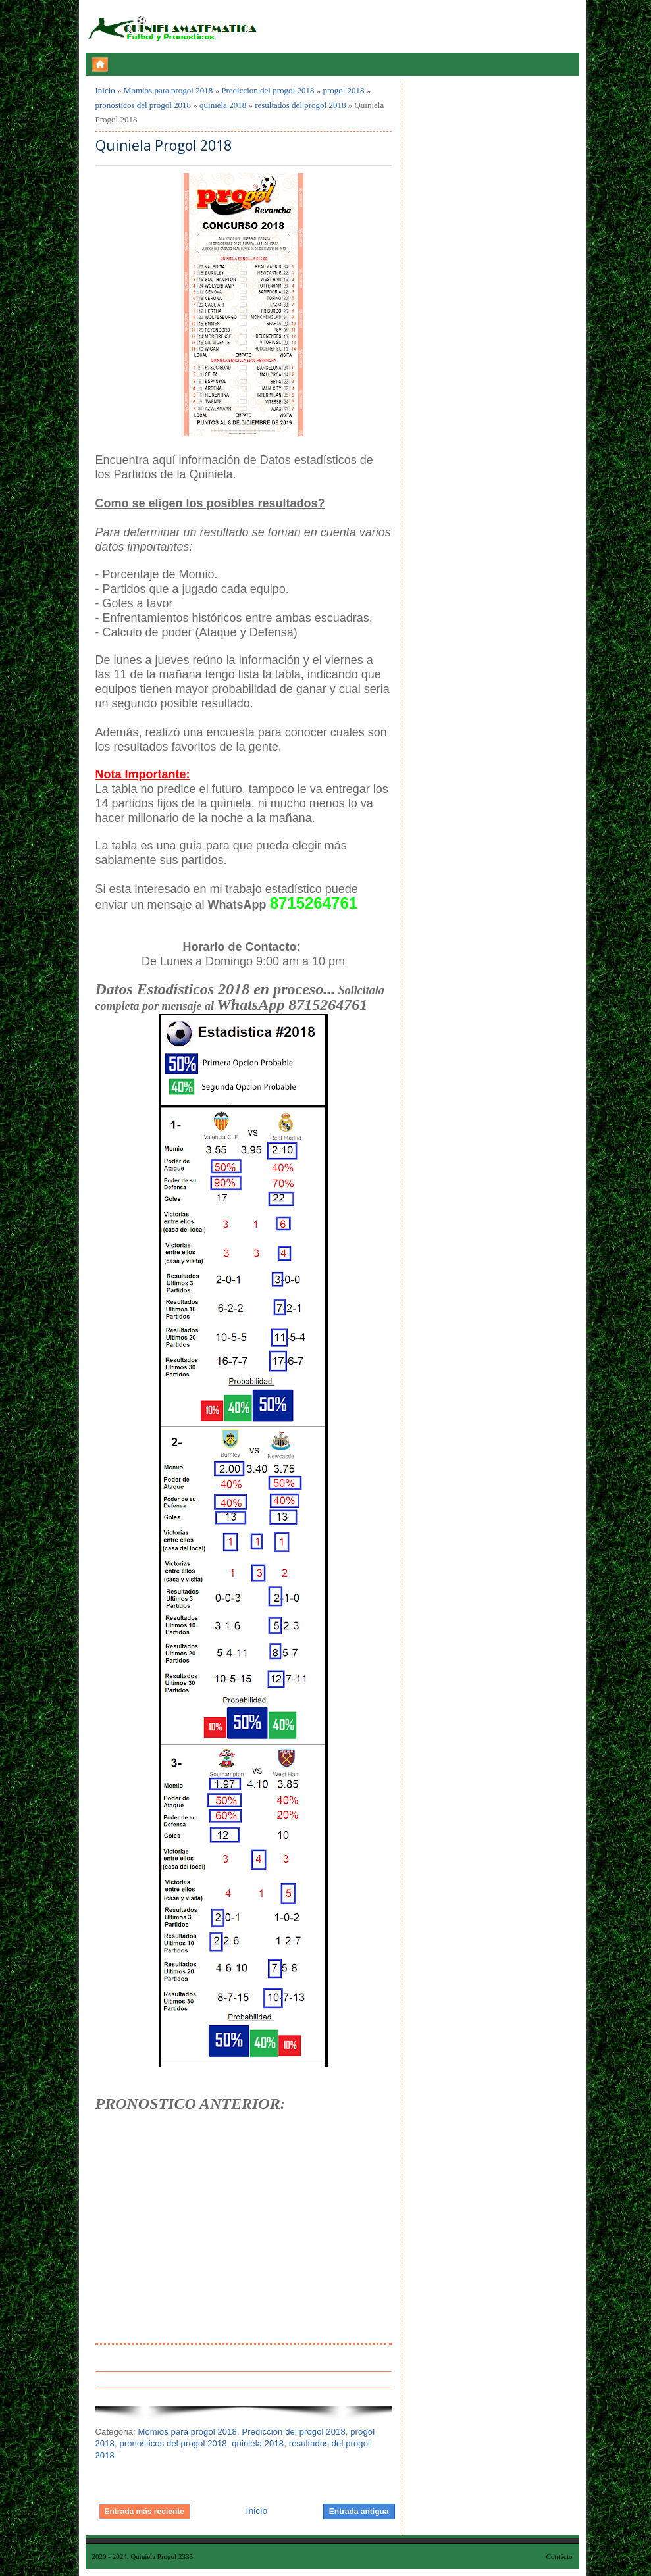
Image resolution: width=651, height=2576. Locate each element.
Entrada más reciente (144, 2511)
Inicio (105, 90)
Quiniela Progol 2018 (163, 146)
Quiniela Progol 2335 (161, 2556)
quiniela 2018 (222, 105)
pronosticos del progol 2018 (143, 105)
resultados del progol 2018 (300, 105)
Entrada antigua (359, 2511)
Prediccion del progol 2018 (267, 90)
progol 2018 (343, 90)
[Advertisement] (243, 2244)
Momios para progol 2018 (168, 90)
